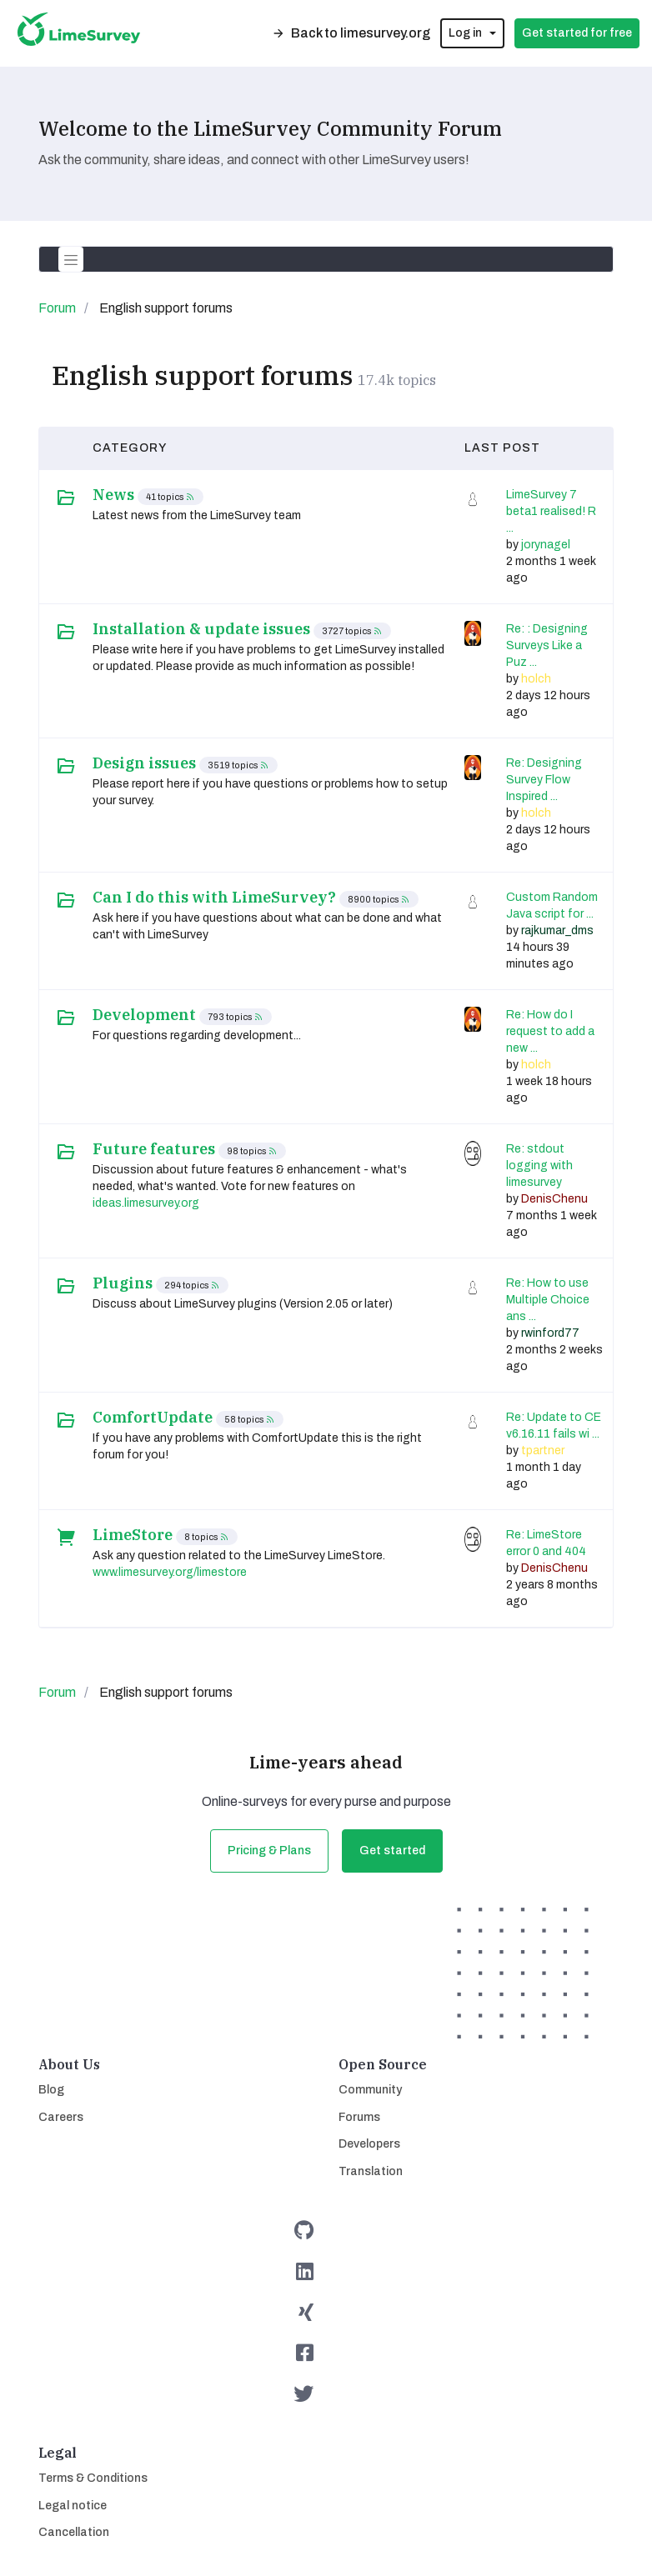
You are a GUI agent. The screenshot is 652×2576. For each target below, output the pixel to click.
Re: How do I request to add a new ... (550, 1031)
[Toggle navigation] (70, 259)
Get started (392, 1850)
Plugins (123, 1283)
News (113, 495)
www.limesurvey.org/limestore (170, 1572)
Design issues (144, 763)
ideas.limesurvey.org (146, 1203)
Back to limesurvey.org (351, 33)
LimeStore (133, 1535)
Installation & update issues (201, 629)
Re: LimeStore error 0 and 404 (546, 1543)
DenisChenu (554, 1199)
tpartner (542, 1450)
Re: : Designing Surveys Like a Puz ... (547, 645)
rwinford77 (550, 1333)
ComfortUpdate (153, 1417)
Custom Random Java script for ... (552, 905)
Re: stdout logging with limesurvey (539, 1165)
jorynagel (545, 544)
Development (144, 1015)
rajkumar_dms (557, 930)
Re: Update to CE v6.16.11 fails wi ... (553, 1425)
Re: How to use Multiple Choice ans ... (547, 1300)
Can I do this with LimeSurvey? (214, 897)
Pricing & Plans (269, 1850)
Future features (154, 1149)
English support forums (203, 375)
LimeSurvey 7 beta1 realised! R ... (551, 511)
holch (536, 679)
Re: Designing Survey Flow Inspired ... (544, 780)
